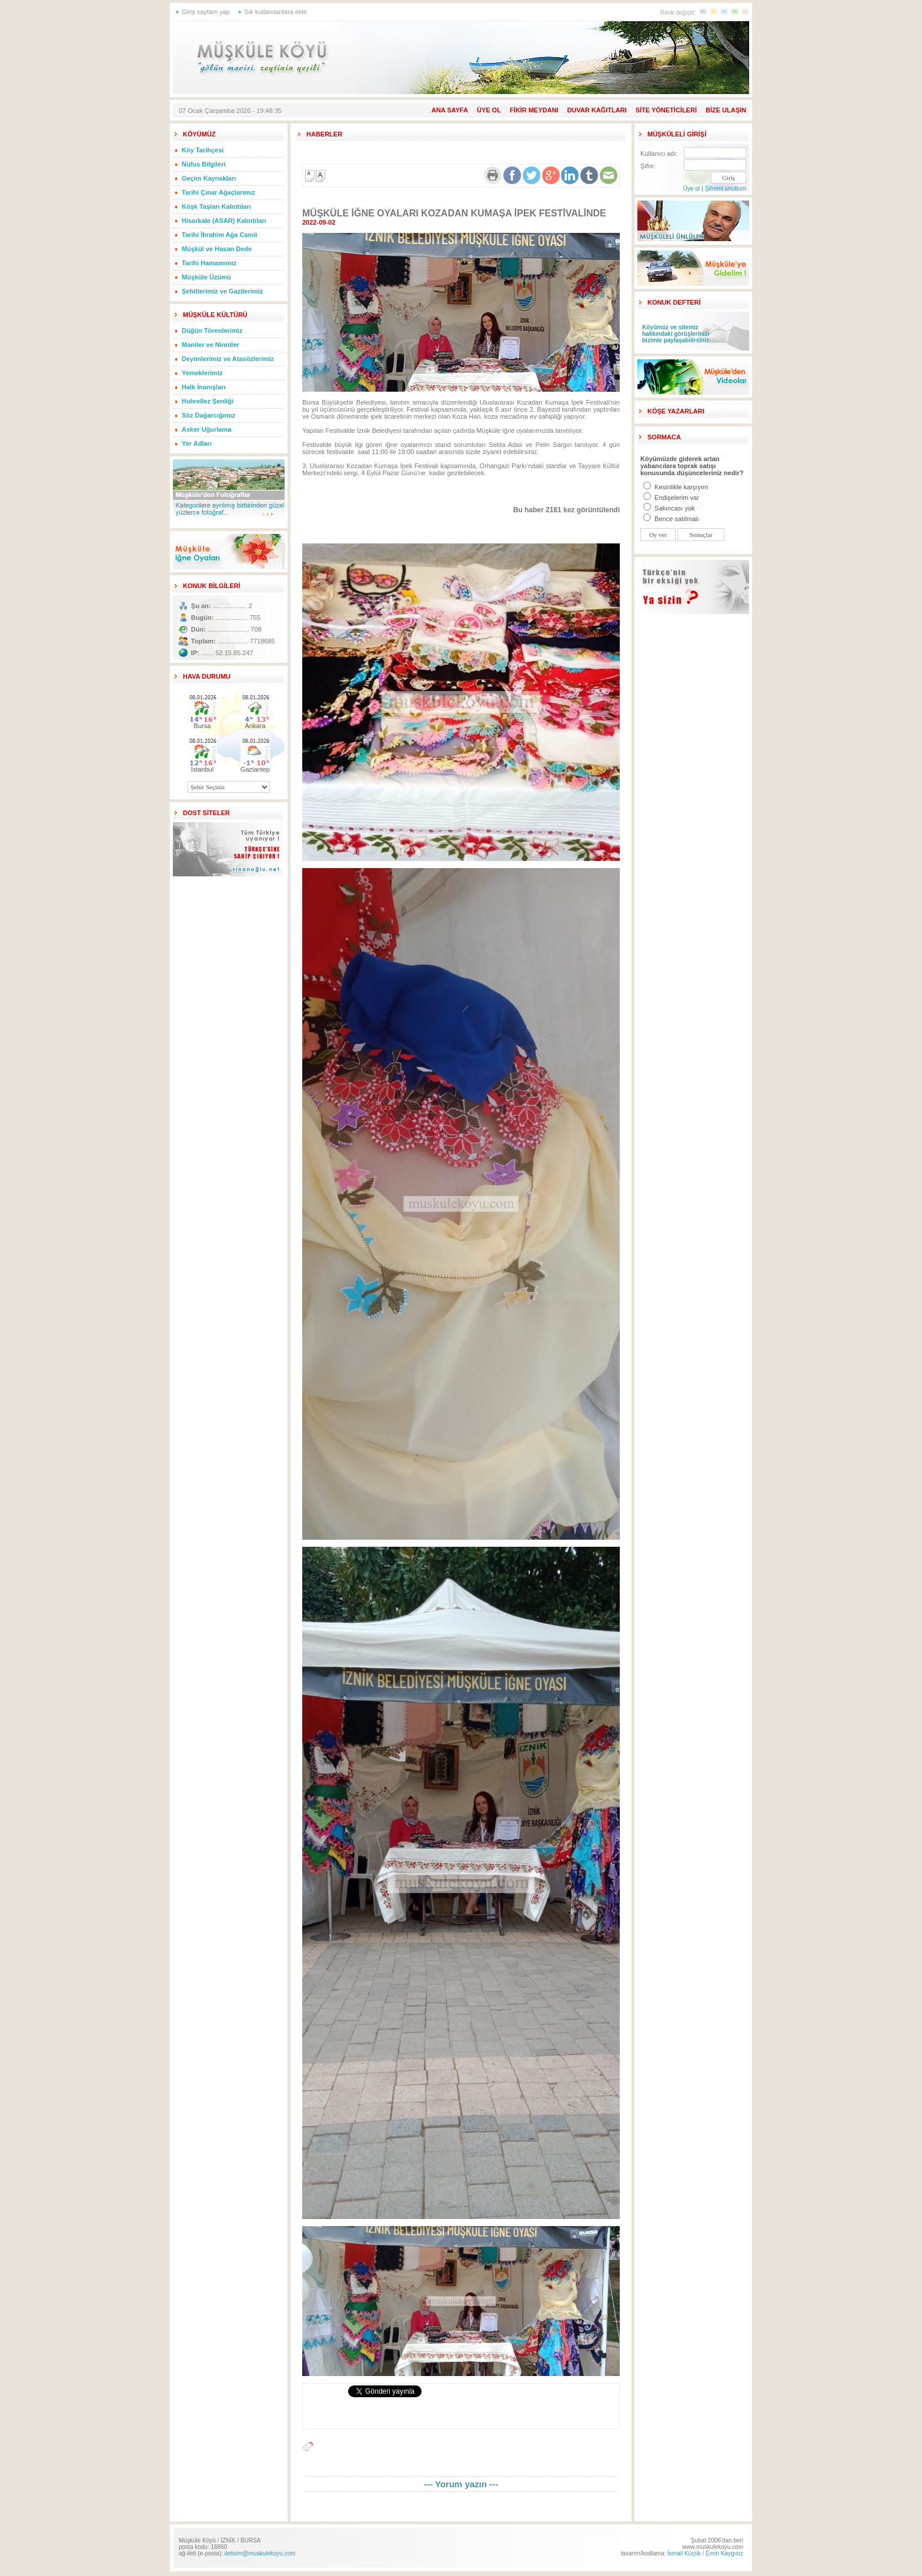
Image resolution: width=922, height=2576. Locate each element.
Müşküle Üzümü (206, 277)
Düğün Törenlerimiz (212, 330)
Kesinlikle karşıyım (675, 486)
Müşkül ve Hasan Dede (217, 248)
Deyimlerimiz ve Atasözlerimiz (228, 358)
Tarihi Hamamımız (209, 262)
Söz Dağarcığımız (208, 415)
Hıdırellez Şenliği (207, 401)
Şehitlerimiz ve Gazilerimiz (222, 291)
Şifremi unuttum (725, 188)
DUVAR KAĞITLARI (596, 110)
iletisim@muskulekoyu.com (260, 2553)
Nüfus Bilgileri (204, 164)
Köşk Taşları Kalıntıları (216, 206)
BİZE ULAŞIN (726, 110)
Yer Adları (197, 443)
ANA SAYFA (450, 110)
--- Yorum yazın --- (461, 2484)
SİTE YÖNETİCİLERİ (666, 110)
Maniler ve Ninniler (210, 344)
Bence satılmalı (671, 518)
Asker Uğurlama (206, 429)
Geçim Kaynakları (209, 178)
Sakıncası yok (669, 508)
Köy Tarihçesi (202, 150)
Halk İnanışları (204, 387)
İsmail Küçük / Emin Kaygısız (705, 2553)
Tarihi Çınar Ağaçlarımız (218, 192)
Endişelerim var (671, 497)
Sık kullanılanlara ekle (275, 11)
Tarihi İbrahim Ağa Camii (219, 234)
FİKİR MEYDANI (534, 110)
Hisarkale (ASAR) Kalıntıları (224, 220)
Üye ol (691, 188)
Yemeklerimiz (202, 372)
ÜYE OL (489, 110)
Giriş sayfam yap (206, 11)
